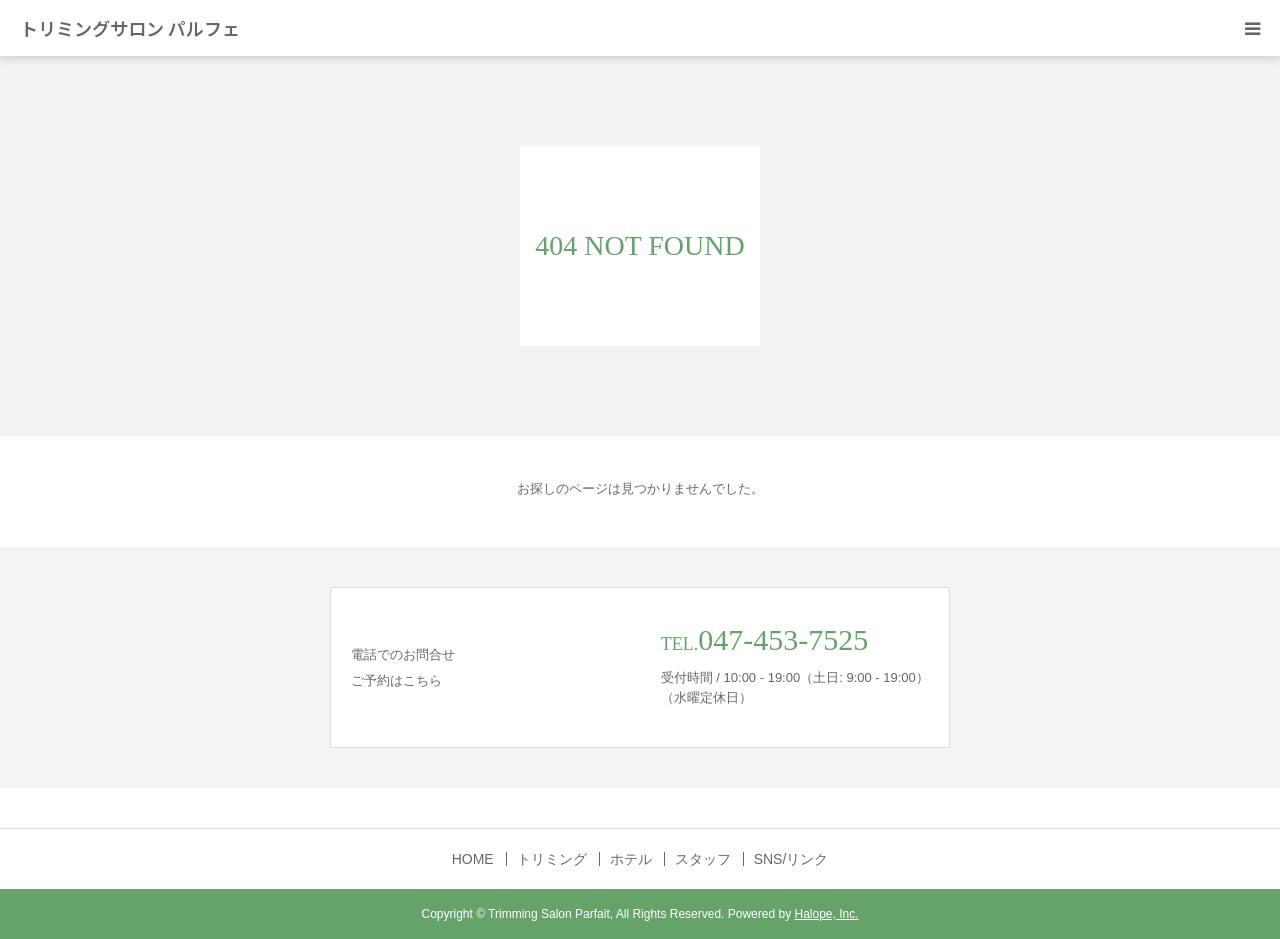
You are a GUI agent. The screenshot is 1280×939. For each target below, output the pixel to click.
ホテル (631, 859)
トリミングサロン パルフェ (130, 28)
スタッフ (703, 859)
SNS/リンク (791, 859)
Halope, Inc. (826, 914)
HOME (473, 859)
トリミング (552, 859)
